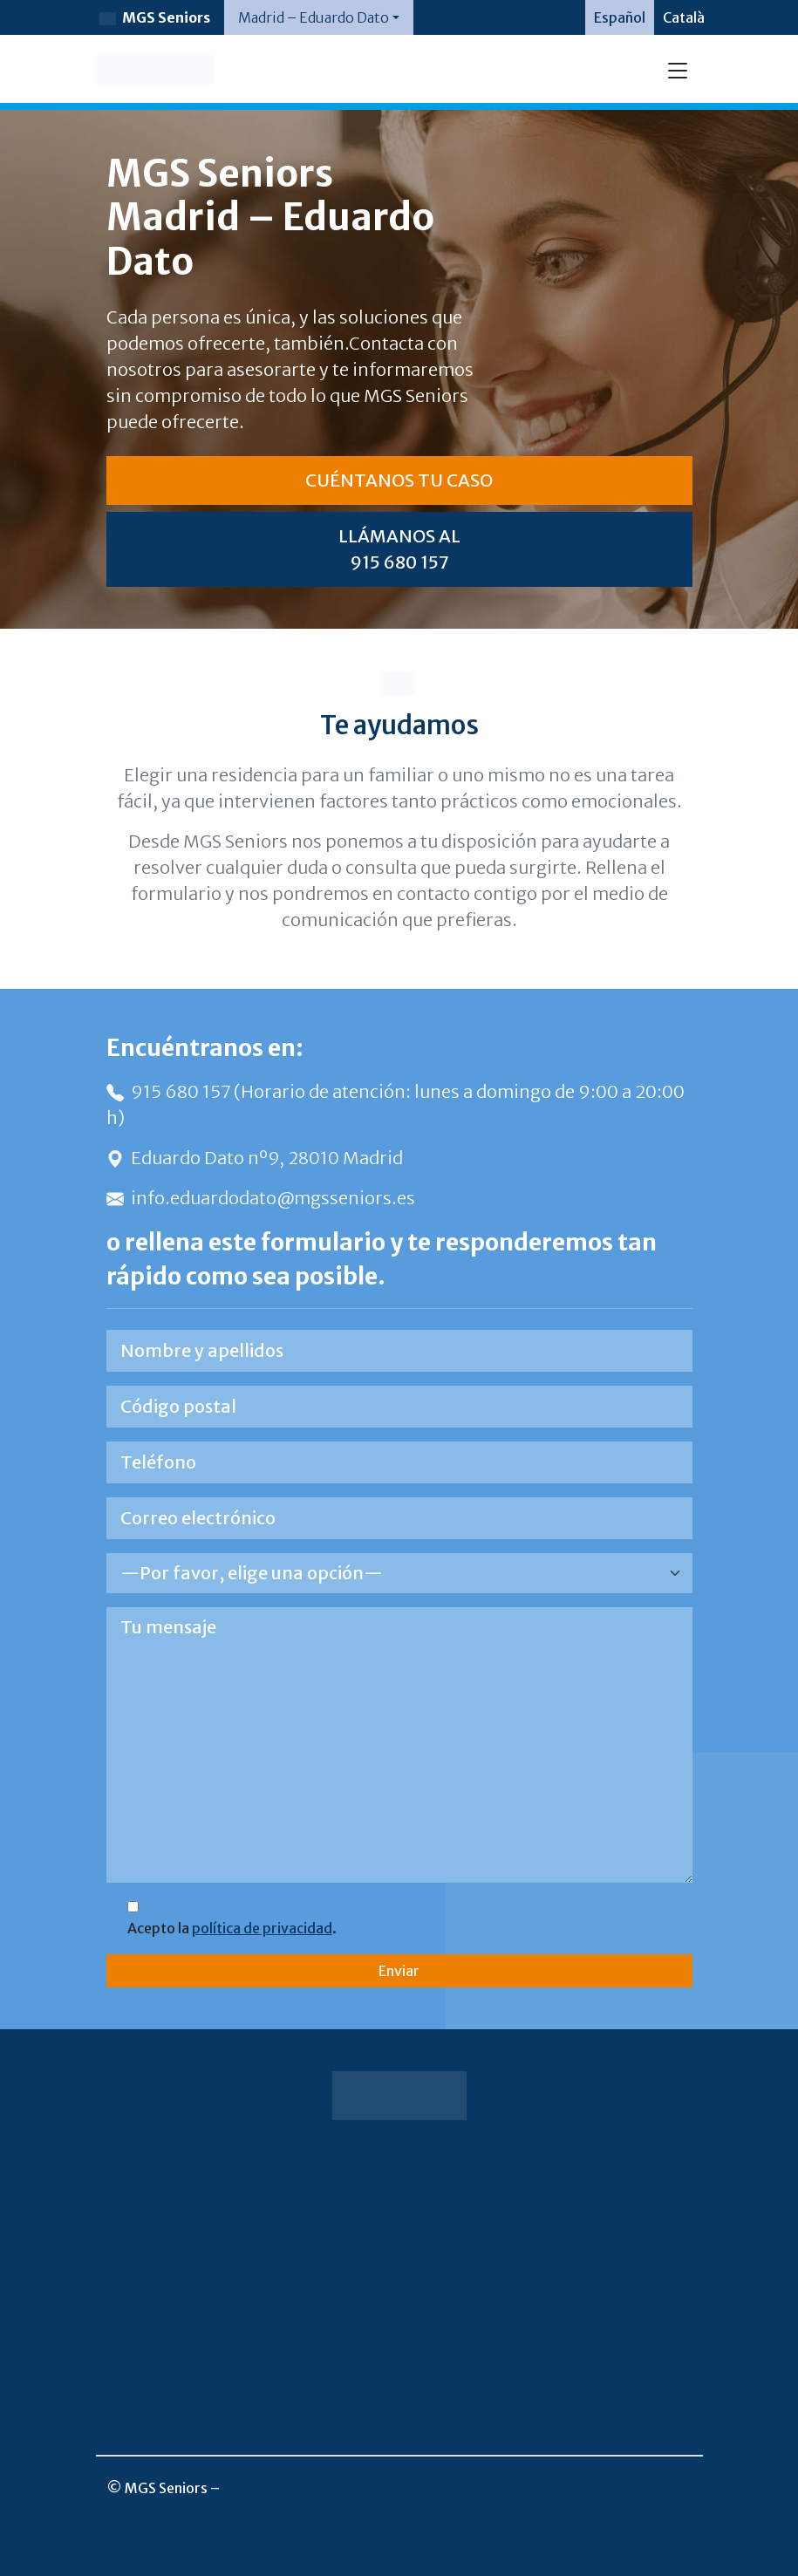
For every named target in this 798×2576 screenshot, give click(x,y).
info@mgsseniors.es (163, 2509)
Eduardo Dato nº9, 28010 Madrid (254, 1158)
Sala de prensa (396, 2221)
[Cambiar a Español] (619, 17)
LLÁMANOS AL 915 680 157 (399, 549)
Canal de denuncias (395, 2395)
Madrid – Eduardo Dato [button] (313, 17)
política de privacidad (262, 1928)
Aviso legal (396, 2256)
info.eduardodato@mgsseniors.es (260, 1198)
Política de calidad (395, 2360)
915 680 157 (170, 1091)
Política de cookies (395, 2325)
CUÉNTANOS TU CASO (399, 480)
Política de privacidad (395, 2291)
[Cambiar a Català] (683, 17)
